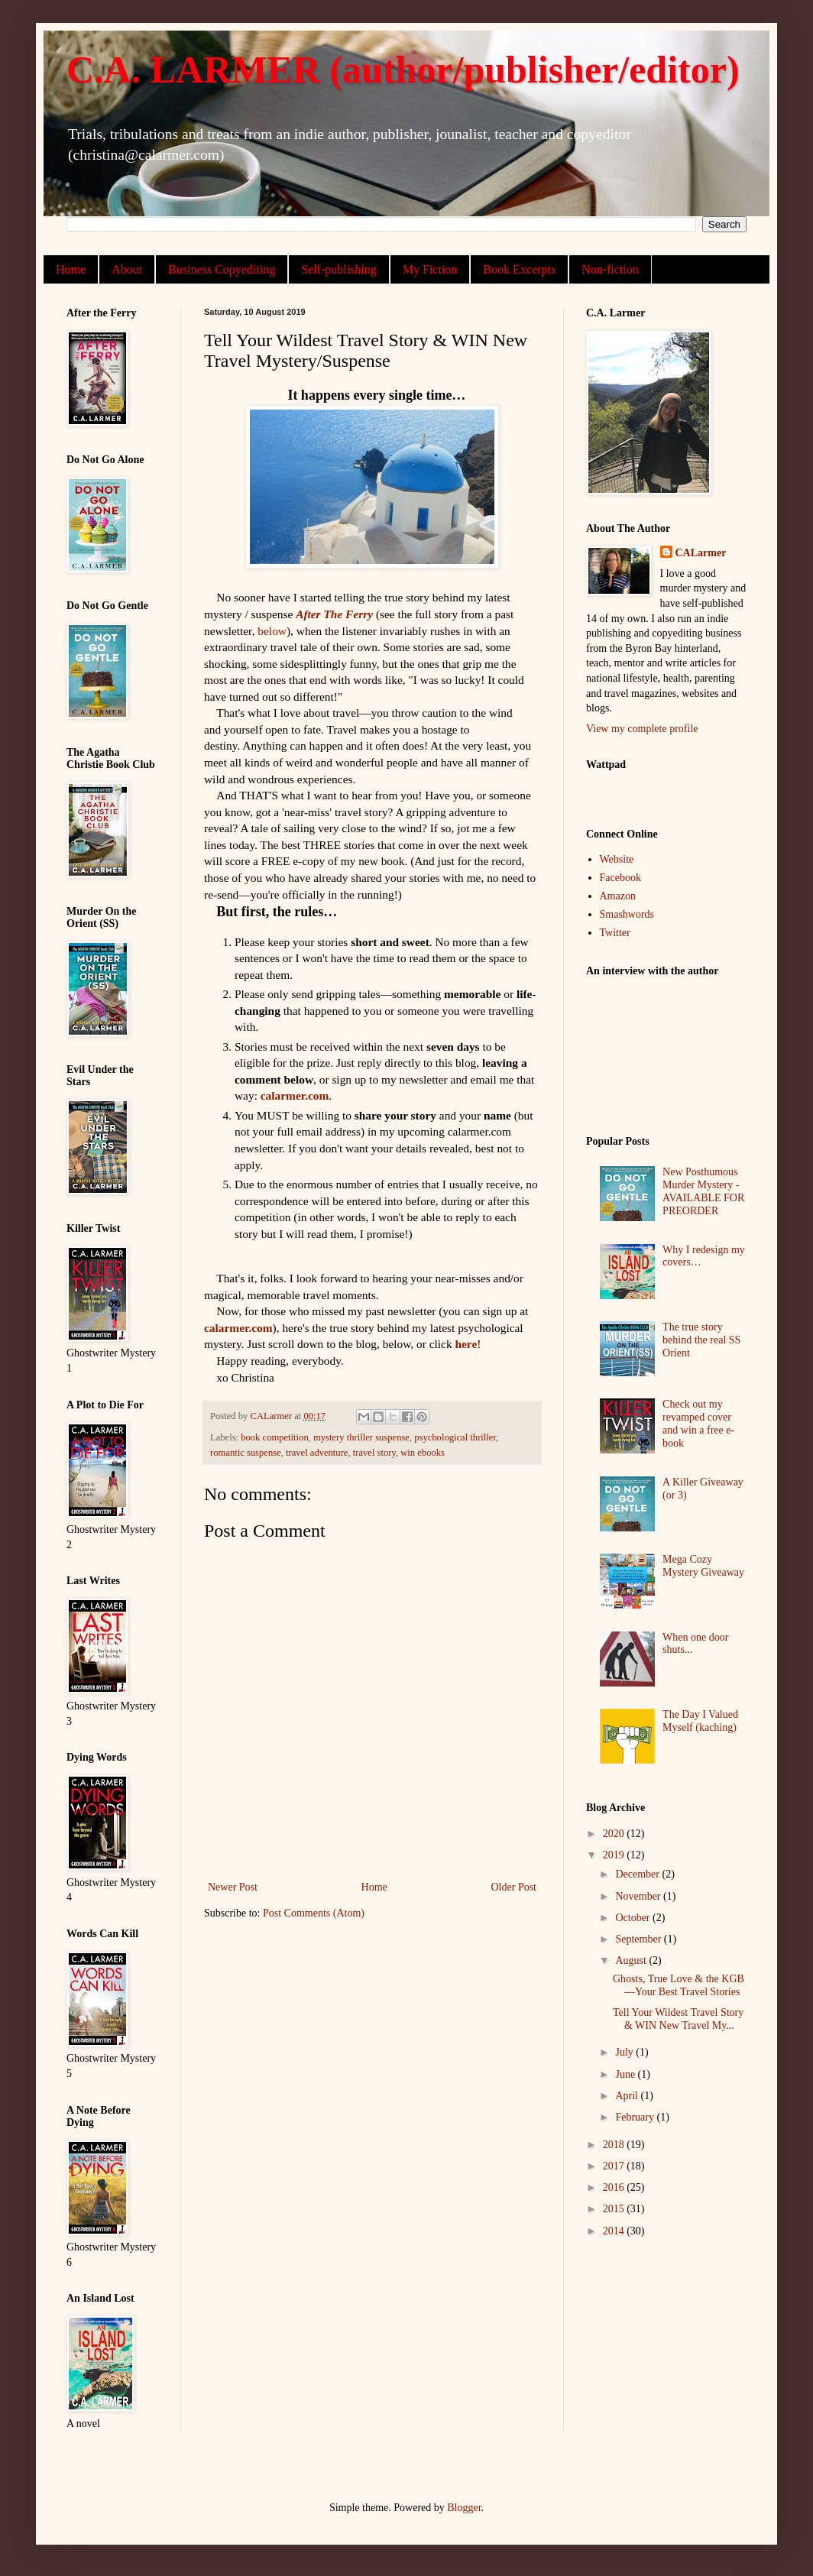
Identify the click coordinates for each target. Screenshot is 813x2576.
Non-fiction (610, 269)
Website (617, 859)
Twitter (615, 932)
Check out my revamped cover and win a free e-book (698, 1423)
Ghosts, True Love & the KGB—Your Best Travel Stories (678, 1985)
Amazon (618, 896)
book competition (275, 1437)
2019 (615, 1855)
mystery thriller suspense (361, 1437)
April (627, 2095)
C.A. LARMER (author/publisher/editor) (403, 69)
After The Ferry (334, 614)
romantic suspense (245, 1452)
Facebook (620, 877)
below (272, 630)
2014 (615, 2231)
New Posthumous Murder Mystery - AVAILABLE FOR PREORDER (703, 1191)
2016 (615, 2187)
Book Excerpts (519, 269)
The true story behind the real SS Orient (701, 1340)
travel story (374, 1452)
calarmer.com (295, 1095)
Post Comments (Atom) (313, 1913)
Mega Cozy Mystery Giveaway (703, 1566)
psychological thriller (455, 1437)
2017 (615, 2166)
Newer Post (233, 1887)
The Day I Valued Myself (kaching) (700, 1721)
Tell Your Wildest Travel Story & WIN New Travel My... (678, 2019)
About (127, 269)
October (634, 1917)
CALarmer (701, 553)
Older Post (514, 1887)
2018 (615, 2144)
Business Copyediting (221, 269)
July (625, 2052)
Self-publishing (339, 269)
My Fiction (430, 269)
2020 (615, 1833)
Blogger (464, 2507)
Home (71, 269)
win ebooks (422, 1452)
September (639, 1939)
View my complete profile (642, 728)
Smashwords (627, 914)
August (632, 1960)
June (626, 2074)
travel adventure (317, 1452)
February (635, 2117)
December (638, 1874)
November (639, 1896)
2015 (615, 2209)
